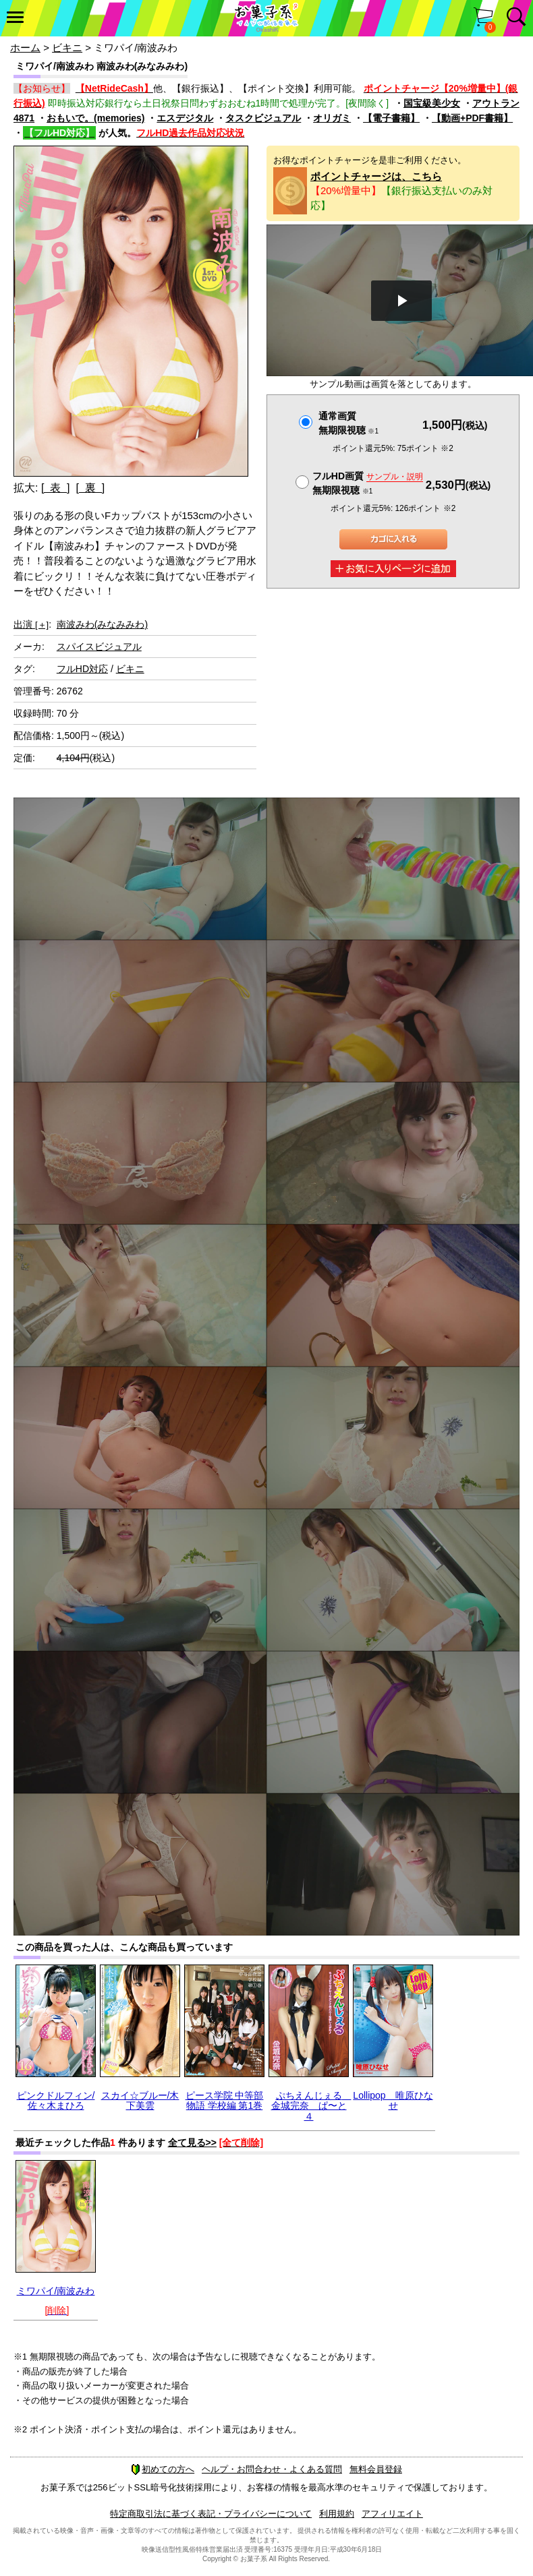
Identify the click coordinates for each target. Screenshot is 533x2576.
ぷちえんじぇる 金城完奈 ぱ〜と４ (311, 2106)
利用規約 (336, 2514)
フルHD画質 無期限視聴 (367, 483)
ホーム (25, 47)
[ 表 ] (55, 487)
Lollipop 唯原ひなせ (392, 2100)
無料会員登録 (375, 2469)
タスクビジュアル (263, 118)
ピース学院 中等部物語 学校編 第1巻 (225, 2100)
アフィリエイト (392, 2514)
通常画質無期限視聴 (348, 423)
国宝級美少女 (431, 103)
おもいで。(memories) (95, 118)
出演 (31, 624)
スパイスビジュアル (99, 646)
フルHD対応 (82, 668)
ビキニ (67, 47)
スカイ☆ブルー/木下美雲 (140, 2100)
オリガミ (332, 118)
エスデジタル (185, 118)
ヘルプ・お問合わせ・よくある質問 (272, 2469)
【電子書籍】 (391, 118)
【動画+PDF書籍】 (472, 118)
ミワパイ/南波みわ (56, 2290)
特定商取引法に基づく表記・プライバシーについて (211, 2514)
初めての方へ (162, 2469)
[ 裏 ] (90, 487)
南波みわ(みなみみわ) (102, 624)
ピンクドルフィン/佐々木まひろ (56, 2100)
